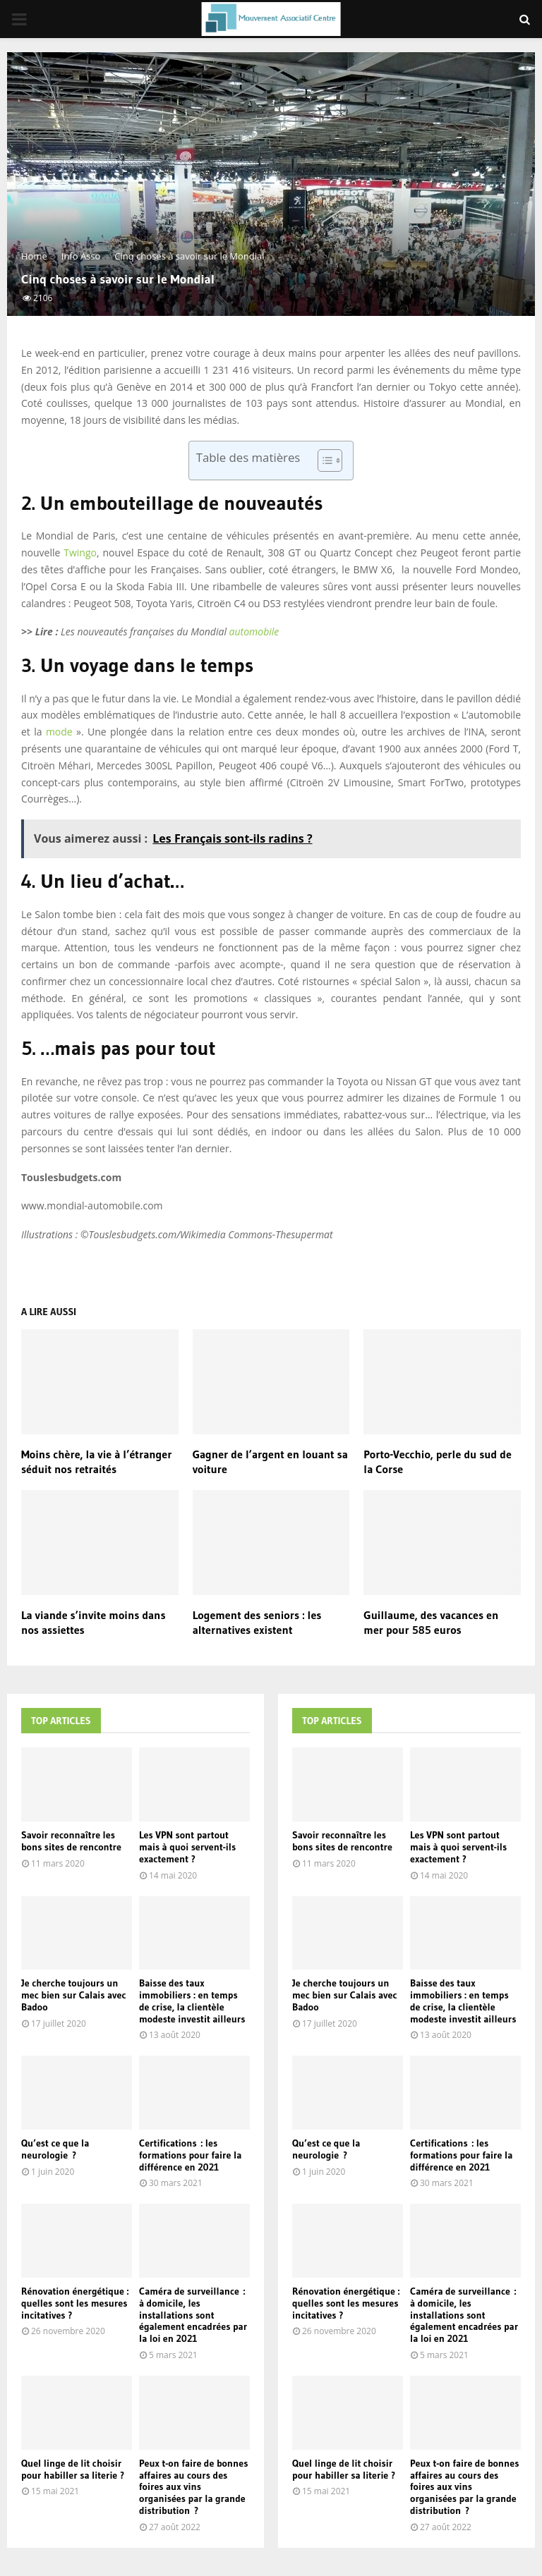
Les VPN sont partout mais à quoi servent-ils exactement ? (187, 1847)
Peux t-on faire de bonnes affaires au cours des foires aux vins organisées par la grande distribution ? (193, 2487)
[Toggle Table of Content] (323, 460)
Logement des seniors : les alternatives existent (257, 1622)
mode (59, 731)
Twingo (80, 552)
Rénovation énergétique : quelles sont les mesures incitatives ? (74, 2303)
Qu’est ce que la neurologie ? (55, 2149)
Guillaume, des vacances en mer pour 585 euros (430, 1622)
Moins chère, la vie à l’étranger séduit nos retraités (96, 1461)
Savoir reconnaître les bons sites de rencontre (71, 1841)
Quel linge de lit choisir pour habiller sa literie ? (72, 2469)
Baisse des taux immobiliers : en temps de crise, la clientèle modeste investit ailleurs (192, 2001)
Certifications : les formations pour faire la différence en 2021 (190, 2155)
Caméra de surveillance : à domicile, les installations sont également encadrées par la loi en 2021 (193, 2315)
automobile (254, 631)
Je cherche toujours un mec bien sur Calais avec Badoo (73, 1995)
